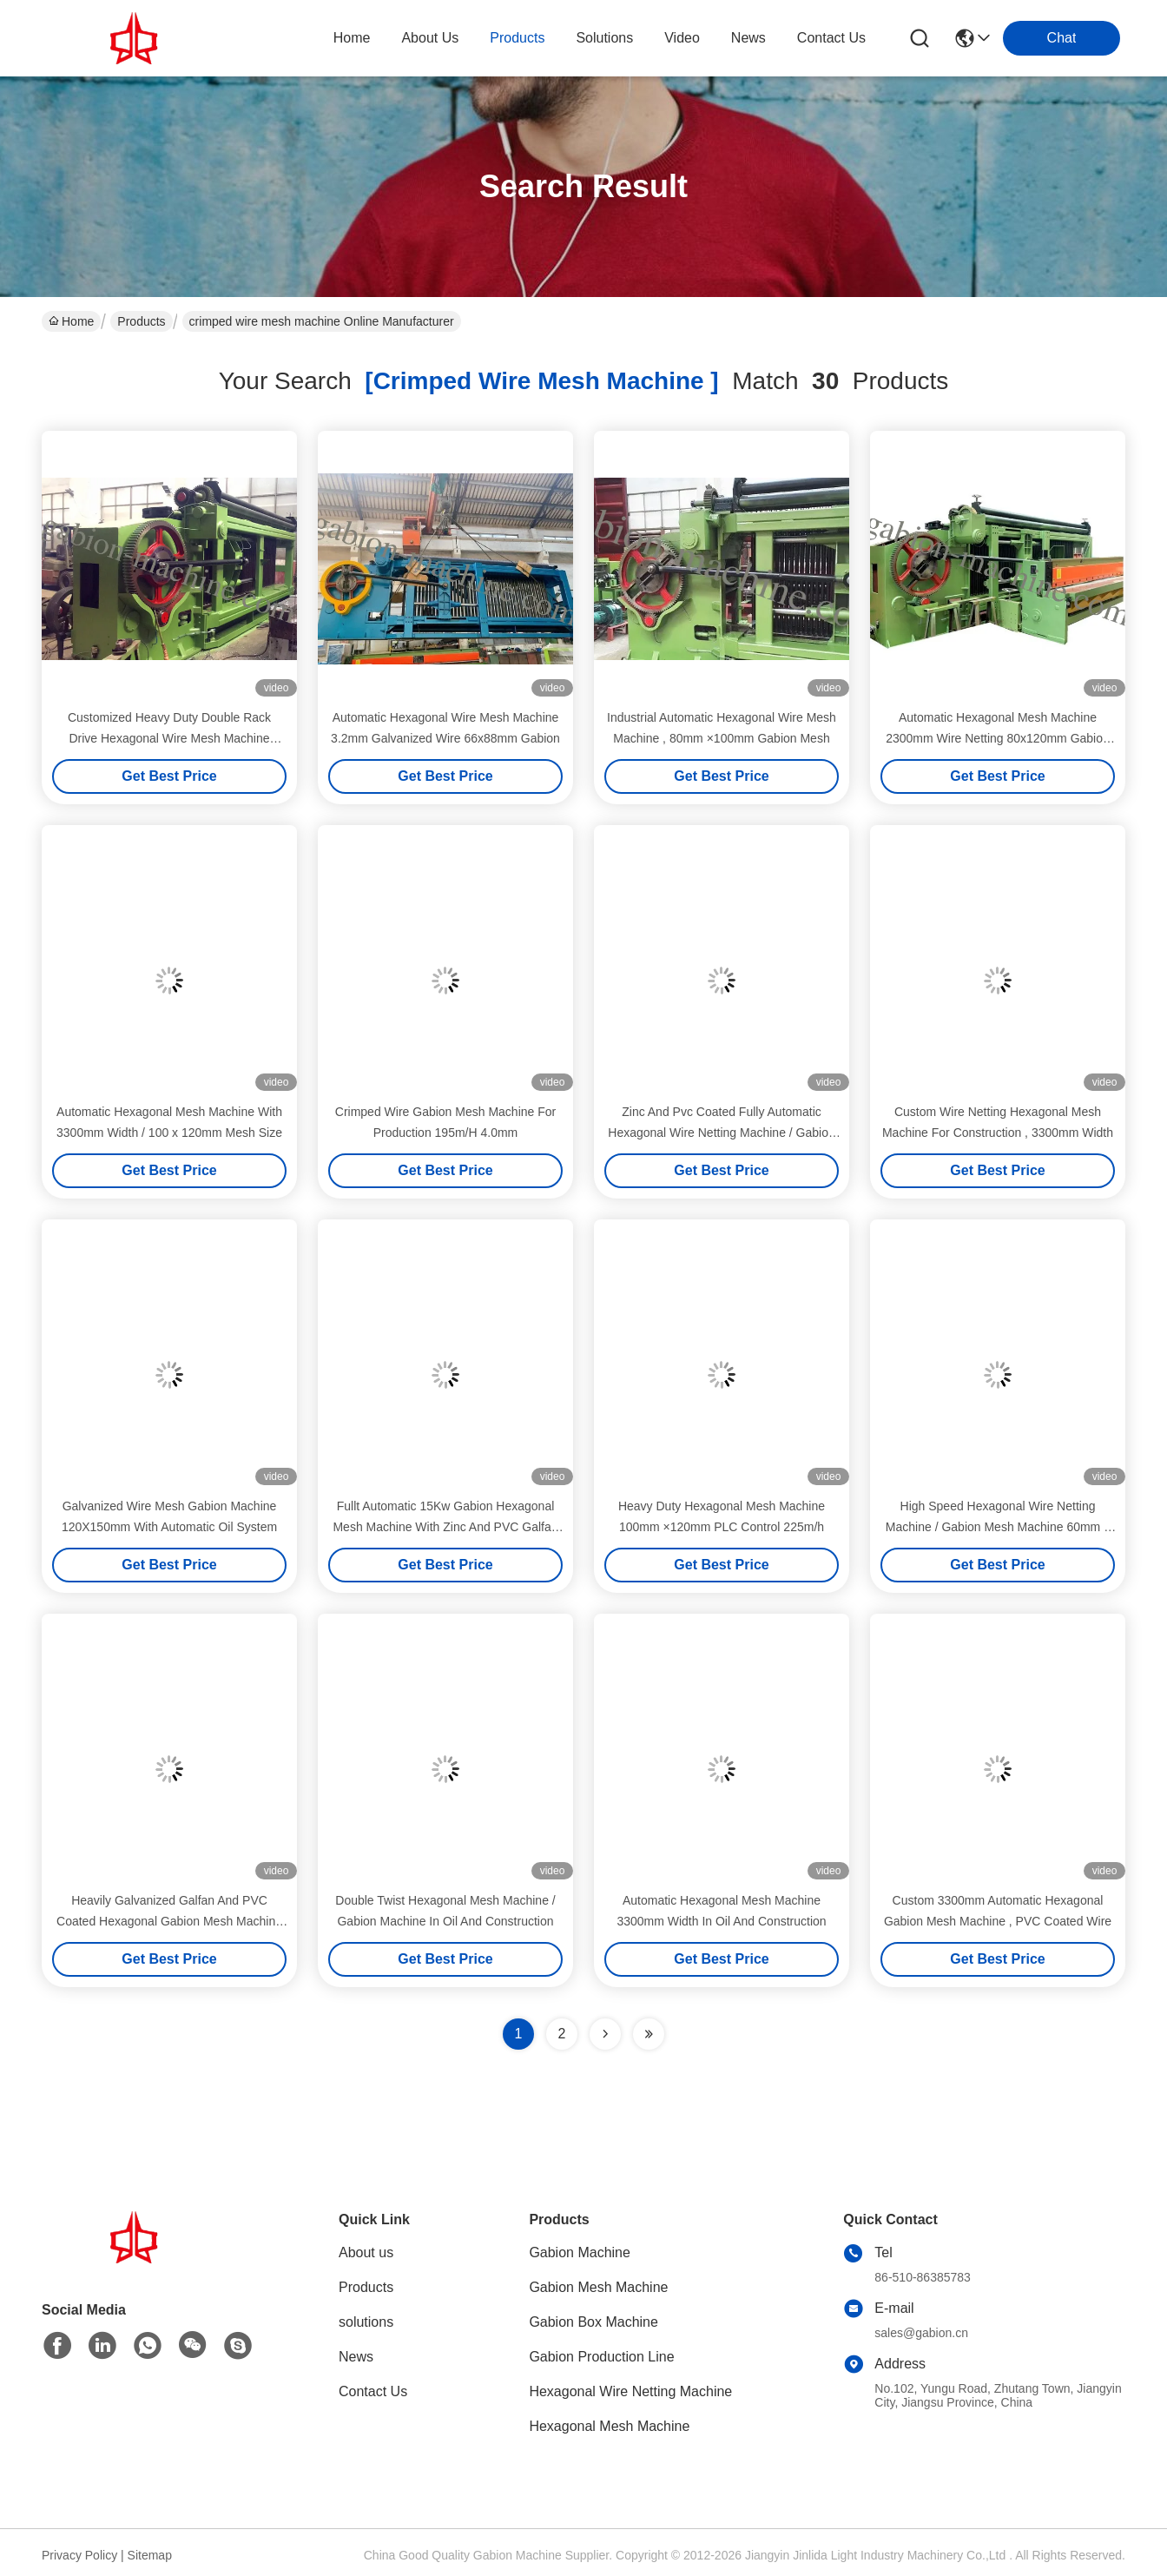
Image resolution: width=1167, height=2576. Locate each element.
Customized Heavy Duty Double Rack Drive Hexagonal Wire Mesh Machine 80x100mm (169, 738)
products (517, 37)
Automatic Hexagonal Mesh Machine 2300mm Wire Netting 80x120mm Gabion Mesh (998, 738)
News (356, 2356)
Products (141, 321)
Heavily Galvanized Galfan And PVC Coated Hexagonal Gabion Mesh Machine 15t (169, 1921)
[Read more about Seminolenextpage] (605, 2034)
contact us (831, 37)
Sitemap (150, 2555)
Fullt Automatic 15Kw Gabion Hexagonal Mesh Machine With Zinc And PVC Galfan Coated (445, 1527)
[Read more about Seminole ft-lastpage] (648, 2034)
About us (366, 2252)
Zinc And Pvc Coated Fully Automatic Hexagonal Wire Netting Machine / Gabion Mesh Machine (721, 1132)
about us (429, 37)
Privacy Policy (79, 2555)
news (748, 37)
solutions (604, 37)
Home (352, 37)
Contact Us (373, 2391)
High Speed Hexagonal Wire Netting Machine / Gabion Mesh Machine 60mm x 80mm (998, 1527)
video (682, 37)
